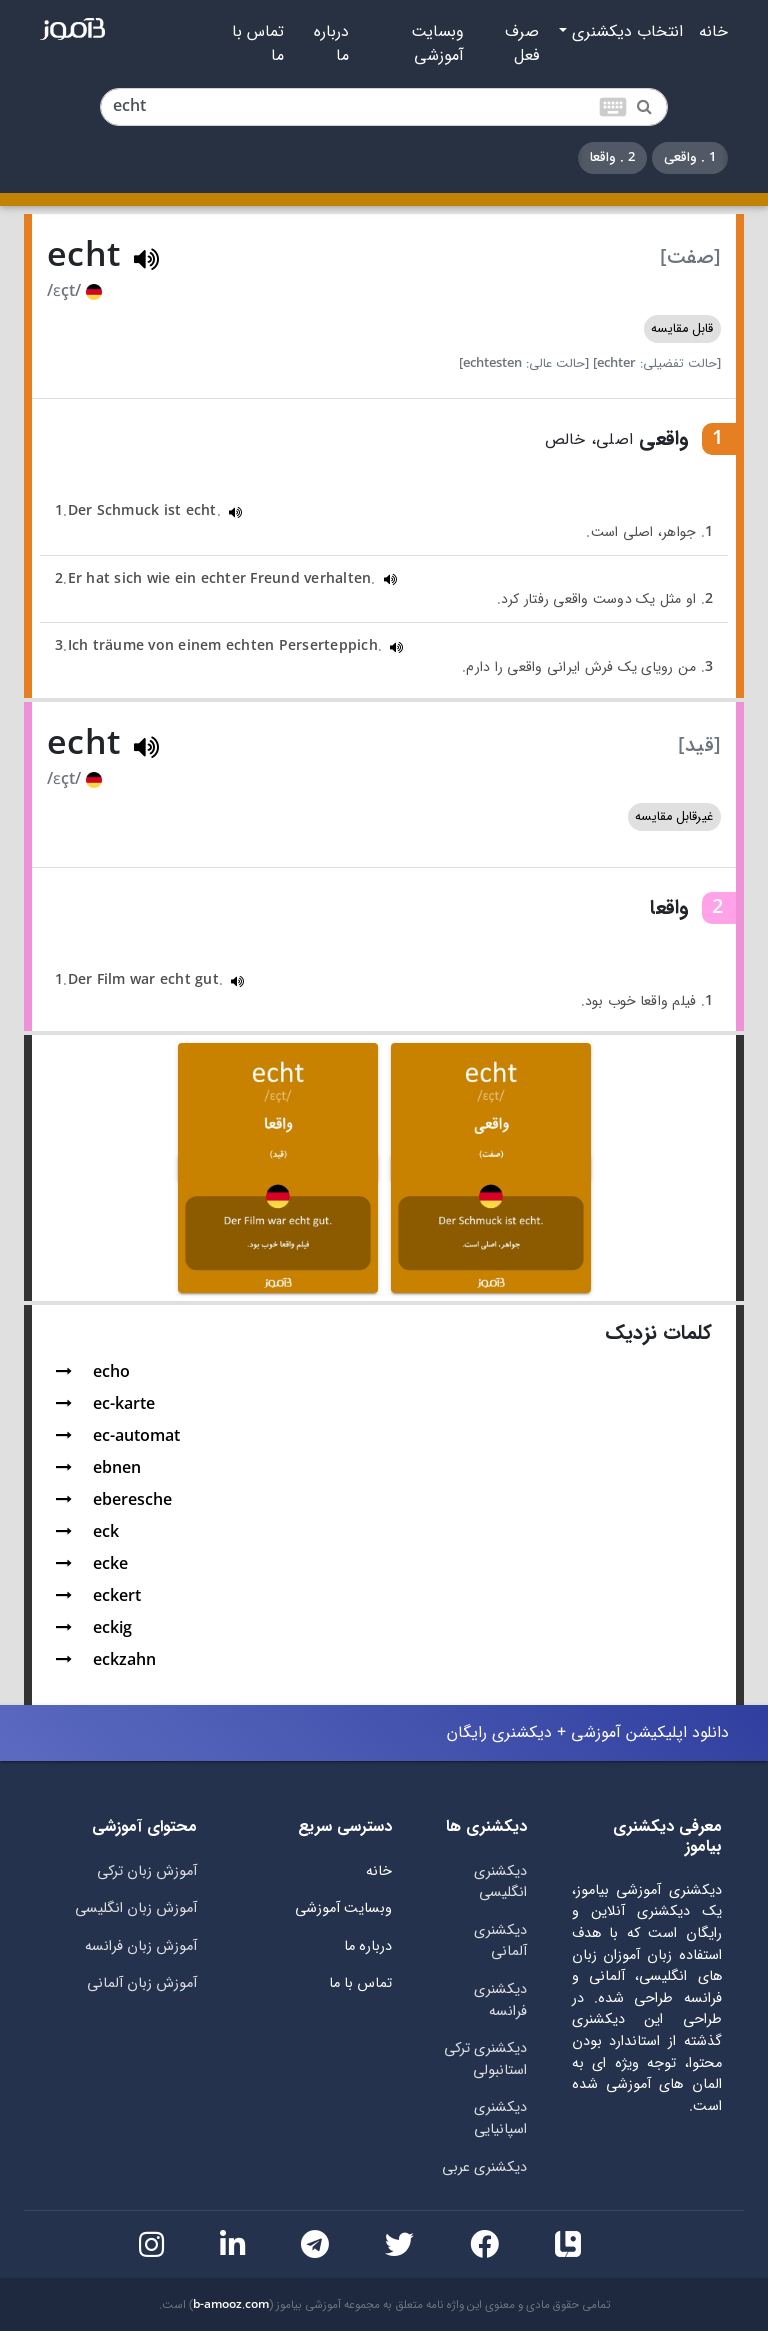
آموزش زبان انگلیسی (136, 1908)
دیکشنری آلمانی (500, 1941)
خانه (713, 32)
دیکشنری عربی (484, 2167)
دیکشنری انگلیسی (500, 1882)
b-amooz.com (231, 2305)
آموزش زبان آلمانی (142, 1983)
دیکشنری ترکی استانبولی (485, 2059)
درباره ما (331, 44)
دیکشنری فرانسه (500, 2000)
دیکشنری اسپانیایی (500, 2118)
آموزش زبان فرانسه (141, 1946)
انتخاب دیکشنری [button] (625, 32)
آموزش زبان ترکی (147, 1871)
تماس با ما (258, 44)
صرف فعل (522, 44)
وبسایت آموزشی (437, 44)
